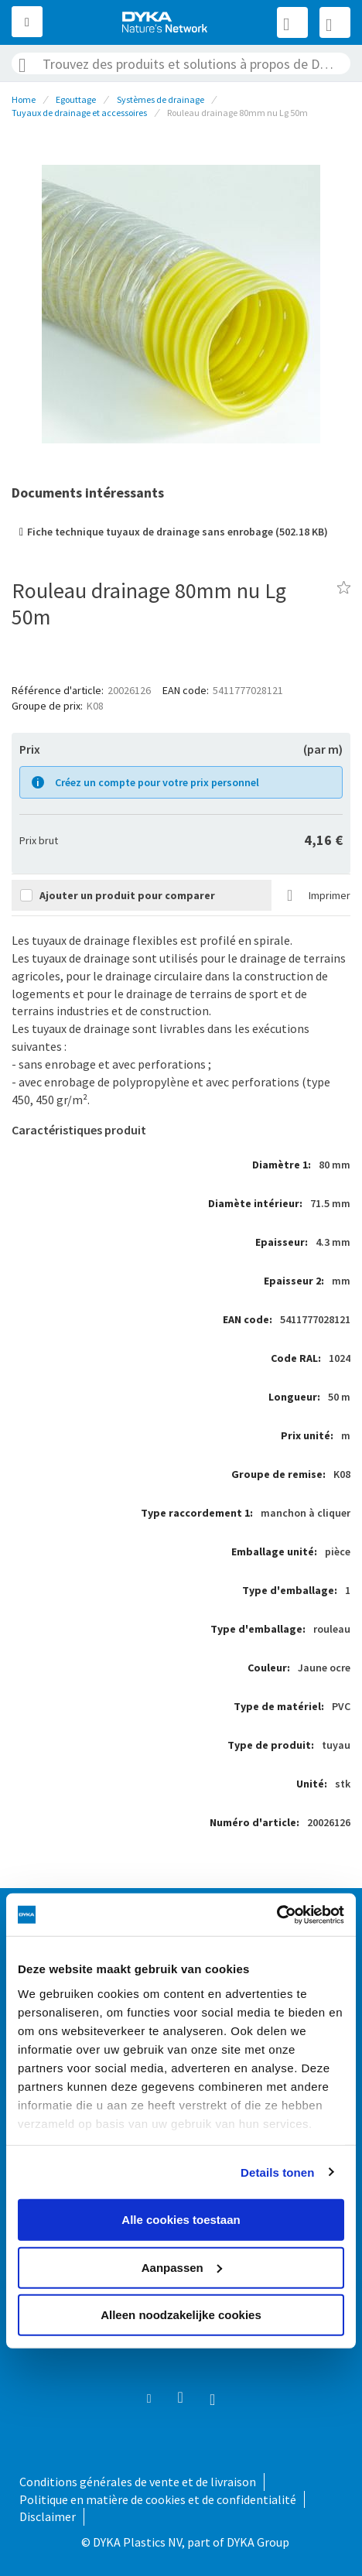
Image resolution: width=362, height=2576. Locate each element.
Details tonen (277, 2171)
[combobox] (181, 63)
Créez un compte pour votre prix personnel (157, 782)
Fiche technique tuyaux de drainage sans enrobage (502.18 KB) (177, 532)
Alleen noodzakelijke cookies (181, 2314)
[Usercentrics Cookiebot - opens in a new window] (276, 1914)
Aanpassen (182, 2266)
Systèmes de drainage (160, 99)
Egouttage (76, 99)
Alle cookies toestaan (180, 2219)
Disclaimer (47, 2516)
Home (24, 99)
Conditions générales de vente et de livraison (137, 2481)
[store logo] (165, 22)
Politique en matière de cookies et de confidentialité (157, 2499)
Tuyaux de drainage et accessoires (79, 112)
